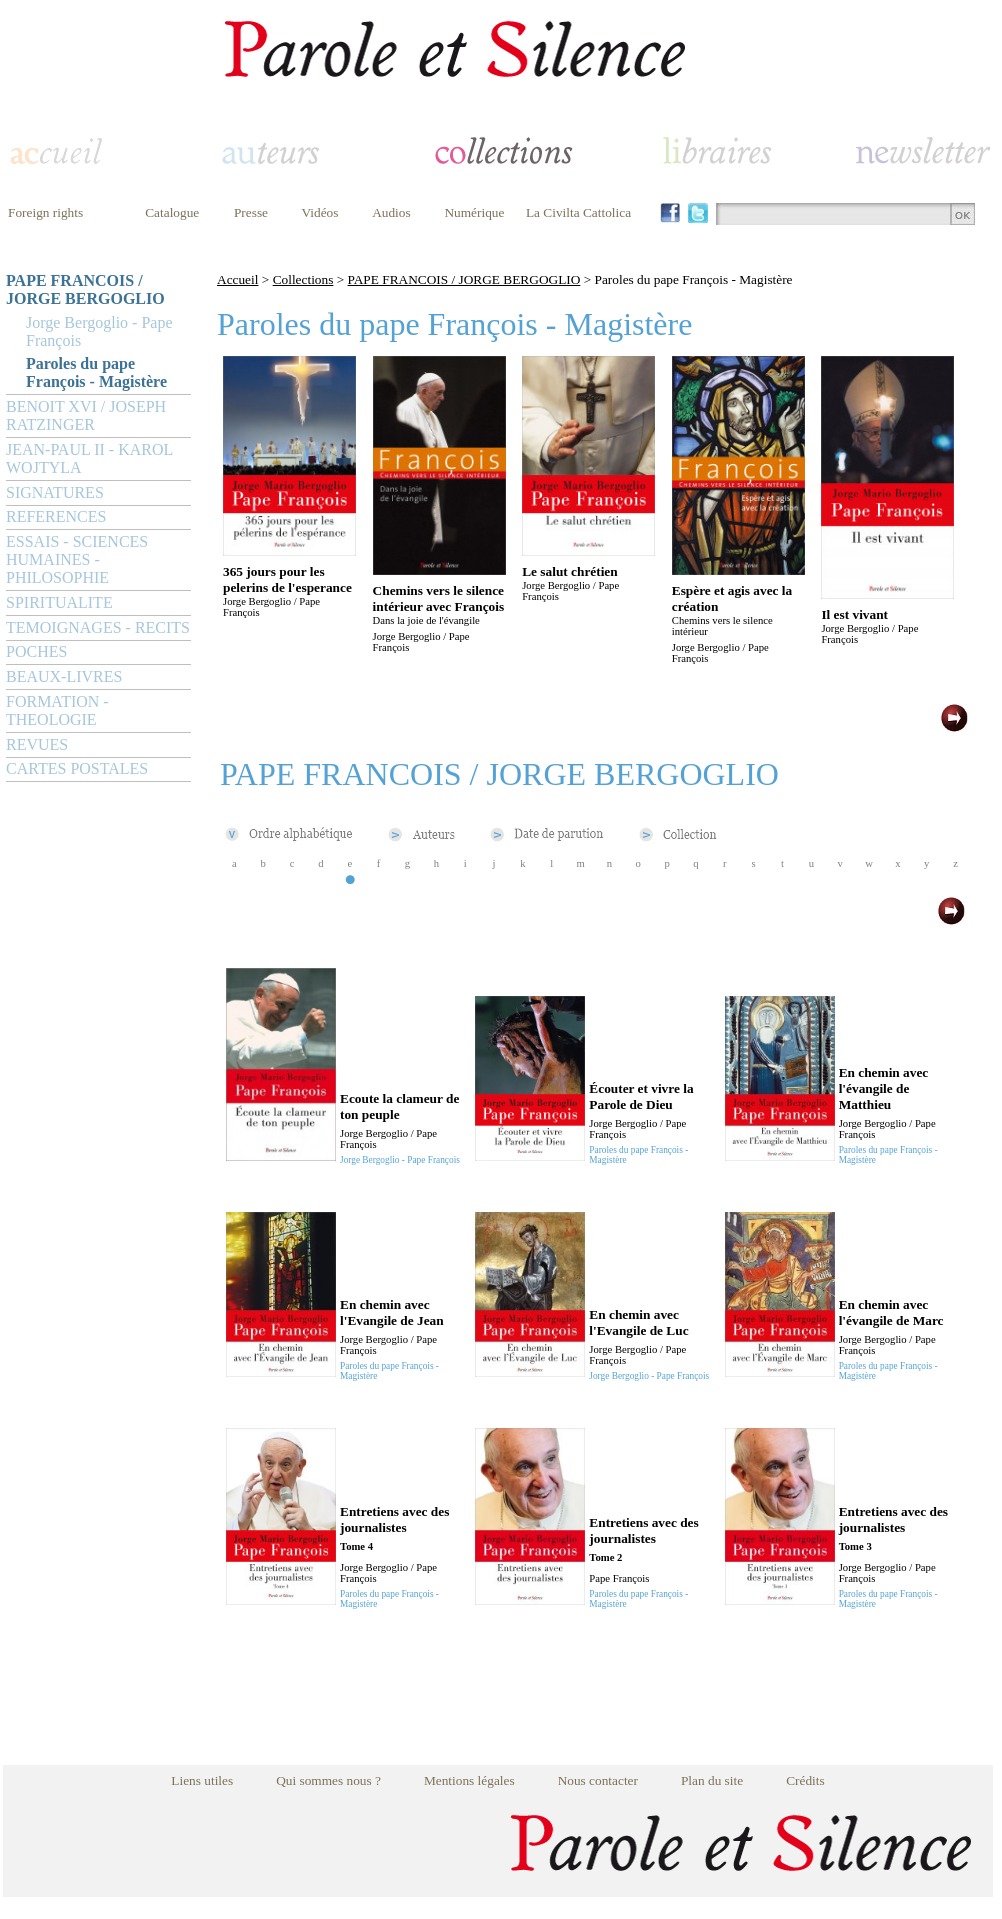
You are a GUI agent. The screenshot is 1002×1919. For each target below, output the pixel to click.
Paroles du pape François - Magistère (96, 372)
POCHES (36, 651)
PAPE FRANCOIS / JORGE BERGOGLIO (85, 289)
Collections (303, 279)
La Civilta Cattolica (578, 212)
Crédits (805, 1780)
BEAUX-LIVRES (64, 676)
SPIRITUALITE (59, 602)
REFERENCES (56, 516)
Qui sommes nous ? (328, 1780)
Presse (251, 212)
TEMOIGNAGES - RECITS (98, 627)
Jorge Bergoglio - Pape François (99, 331)
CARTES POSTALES (77, 768)
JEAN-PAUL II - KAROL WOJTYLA (89, 458)
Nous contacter (598, 1780)
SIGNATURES (55, 492)
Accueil (237, 279)
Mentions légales (469, 1780)
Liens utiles (202, 1780)
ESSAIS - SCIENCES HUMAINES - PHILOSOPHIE (77, 559)
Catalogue (172, 212)
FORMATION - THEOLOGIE (57, 710)
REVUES (37, 744)
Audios (391, 212)
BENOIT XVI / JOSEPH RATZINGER (86, 415)
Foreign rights (45, 212)
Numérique (474, 212)
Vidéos (320, 212)
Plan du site (712, 1780)
